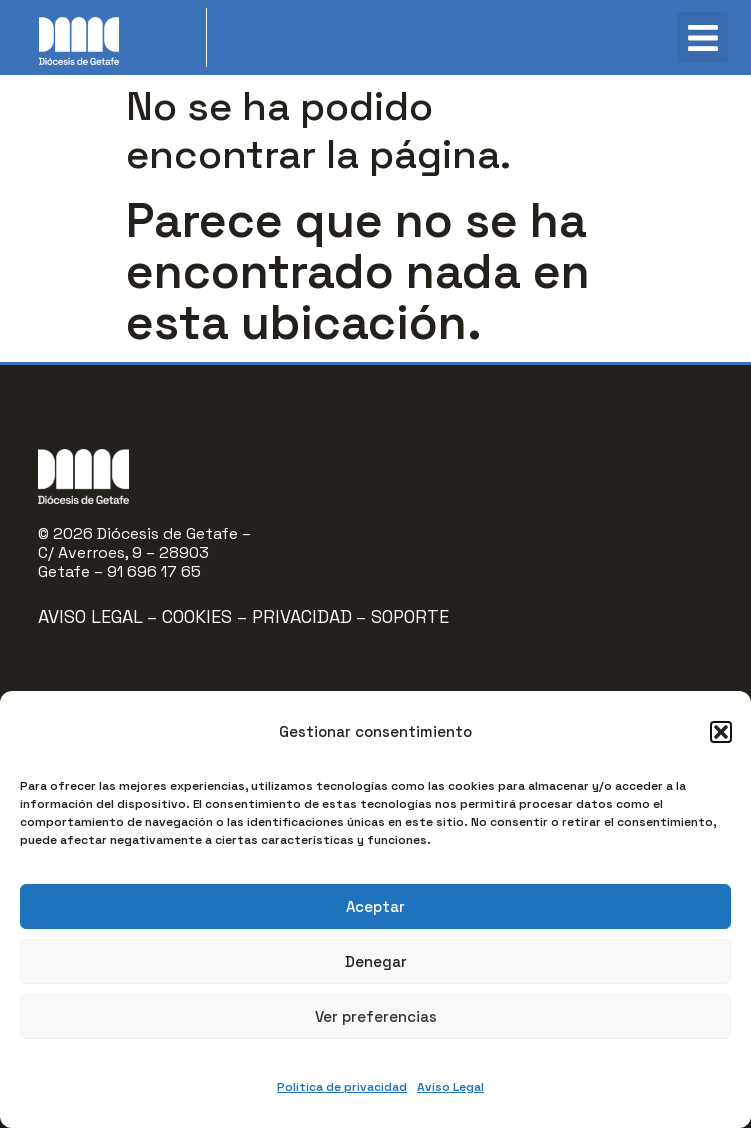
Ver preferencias (376, 1016)
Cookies (199, 616)
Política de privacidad (342, 1087)
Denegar (376, 961)
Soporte (410, 616)
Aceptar (375, 906)
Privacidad (302, 616)
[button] (721, 732)
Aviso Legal (450, 1087)
